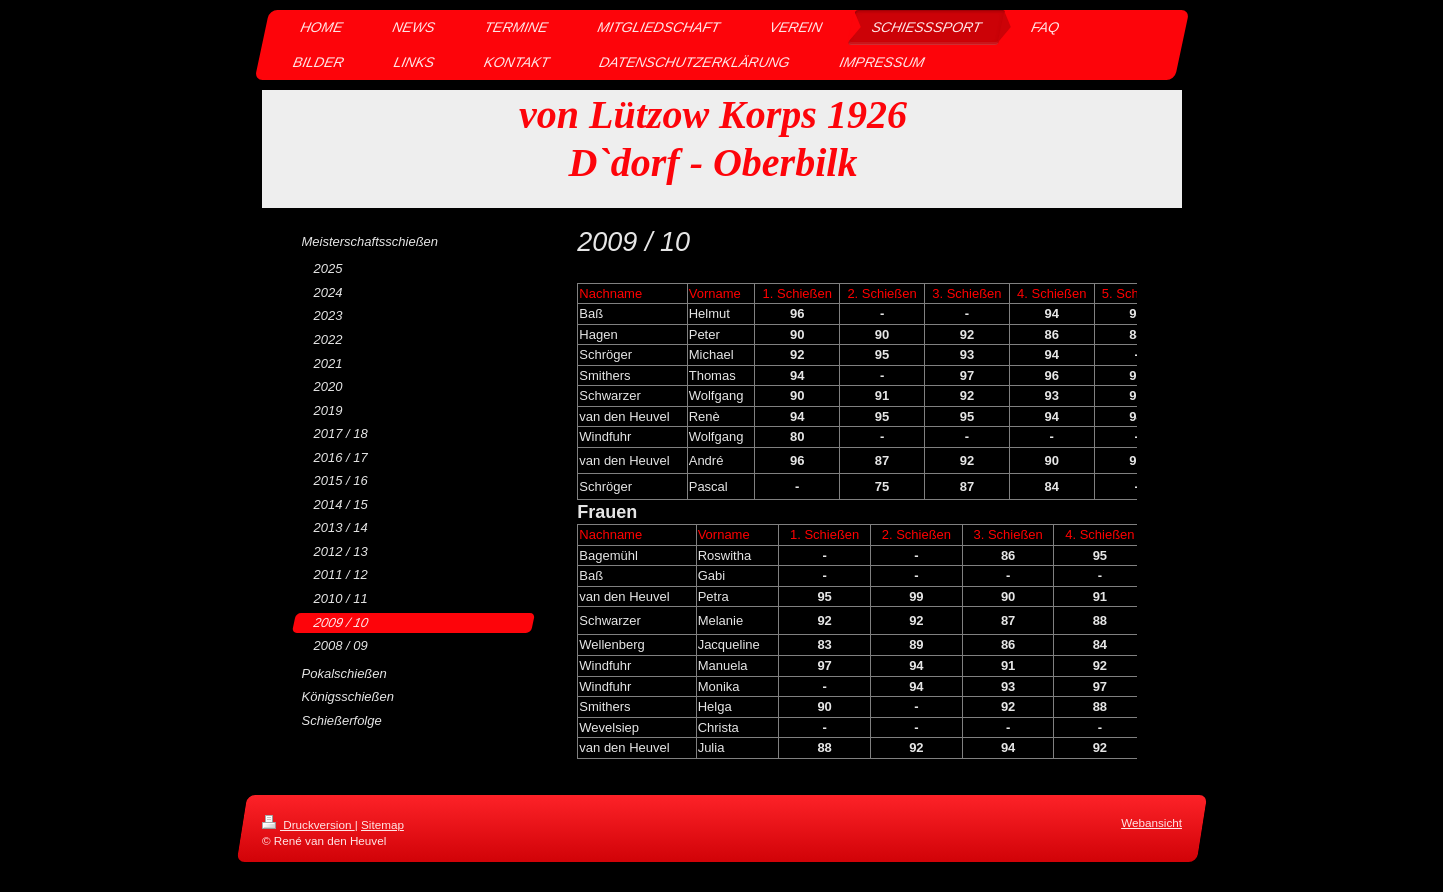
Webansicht (1151, 822)
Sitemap (382, 824)
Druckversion (308, 824)
